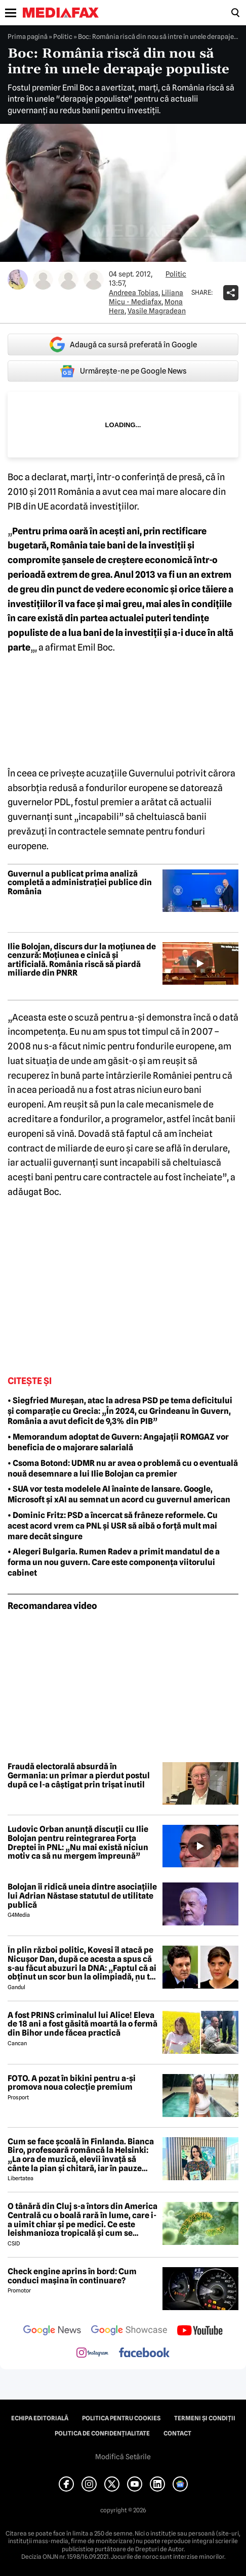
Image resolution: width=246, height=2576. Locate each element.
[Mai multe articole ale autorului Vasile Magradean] (94, 279)
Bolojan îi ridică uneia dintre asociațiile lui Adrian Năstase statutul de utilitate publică (82, 1895)
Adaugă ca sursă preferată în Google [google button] (123, 344)
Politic (62, 36)
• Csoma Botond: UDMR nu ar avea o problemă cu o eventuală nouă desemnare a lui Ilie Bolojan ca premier (123, 1468)
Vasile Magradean (157, 311)
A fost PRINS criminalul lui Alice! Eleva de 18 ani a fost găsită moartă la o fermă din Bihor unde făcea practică (82, 2024)
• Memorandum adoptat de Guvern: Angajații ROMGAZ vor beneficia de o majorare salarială (118, 1442)
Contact (177, 2433)
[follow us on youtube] (199, 2331)
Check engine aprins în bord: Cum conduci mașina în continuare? (72, 2276)
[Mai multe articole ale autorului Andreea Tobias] (18, 279)
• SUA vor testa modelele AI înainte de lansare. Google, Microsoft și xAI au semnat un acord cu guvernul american (119, 1494)
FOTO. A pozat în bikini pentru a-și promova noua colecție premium (72, 2083)
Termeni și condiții (204, 2418)
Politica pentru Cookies (121, 2418)
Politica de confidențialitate (102, 2433)
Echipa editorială (39, 2418)
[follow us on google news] (52, 2331)
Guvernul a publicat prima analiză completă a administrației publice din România (80, 882)
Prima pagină (28, 36)
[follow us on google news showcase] (129, 2331)
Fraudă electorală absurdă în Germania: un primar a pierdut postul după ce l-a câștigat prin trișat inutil (79, 1775)
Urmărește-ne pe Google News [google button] (123, 371)
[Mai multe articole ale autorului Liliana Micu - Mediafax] (43, 279)
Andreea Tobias (133, 293)
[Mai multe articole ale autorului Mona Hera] (68, 279)
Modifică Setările (123, 2457)
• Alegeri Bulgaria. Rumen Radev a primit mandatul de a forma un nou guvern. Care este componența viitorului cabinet (114, 1562)
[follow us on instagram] (92, 2354)
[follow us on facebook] (144, 2353)
